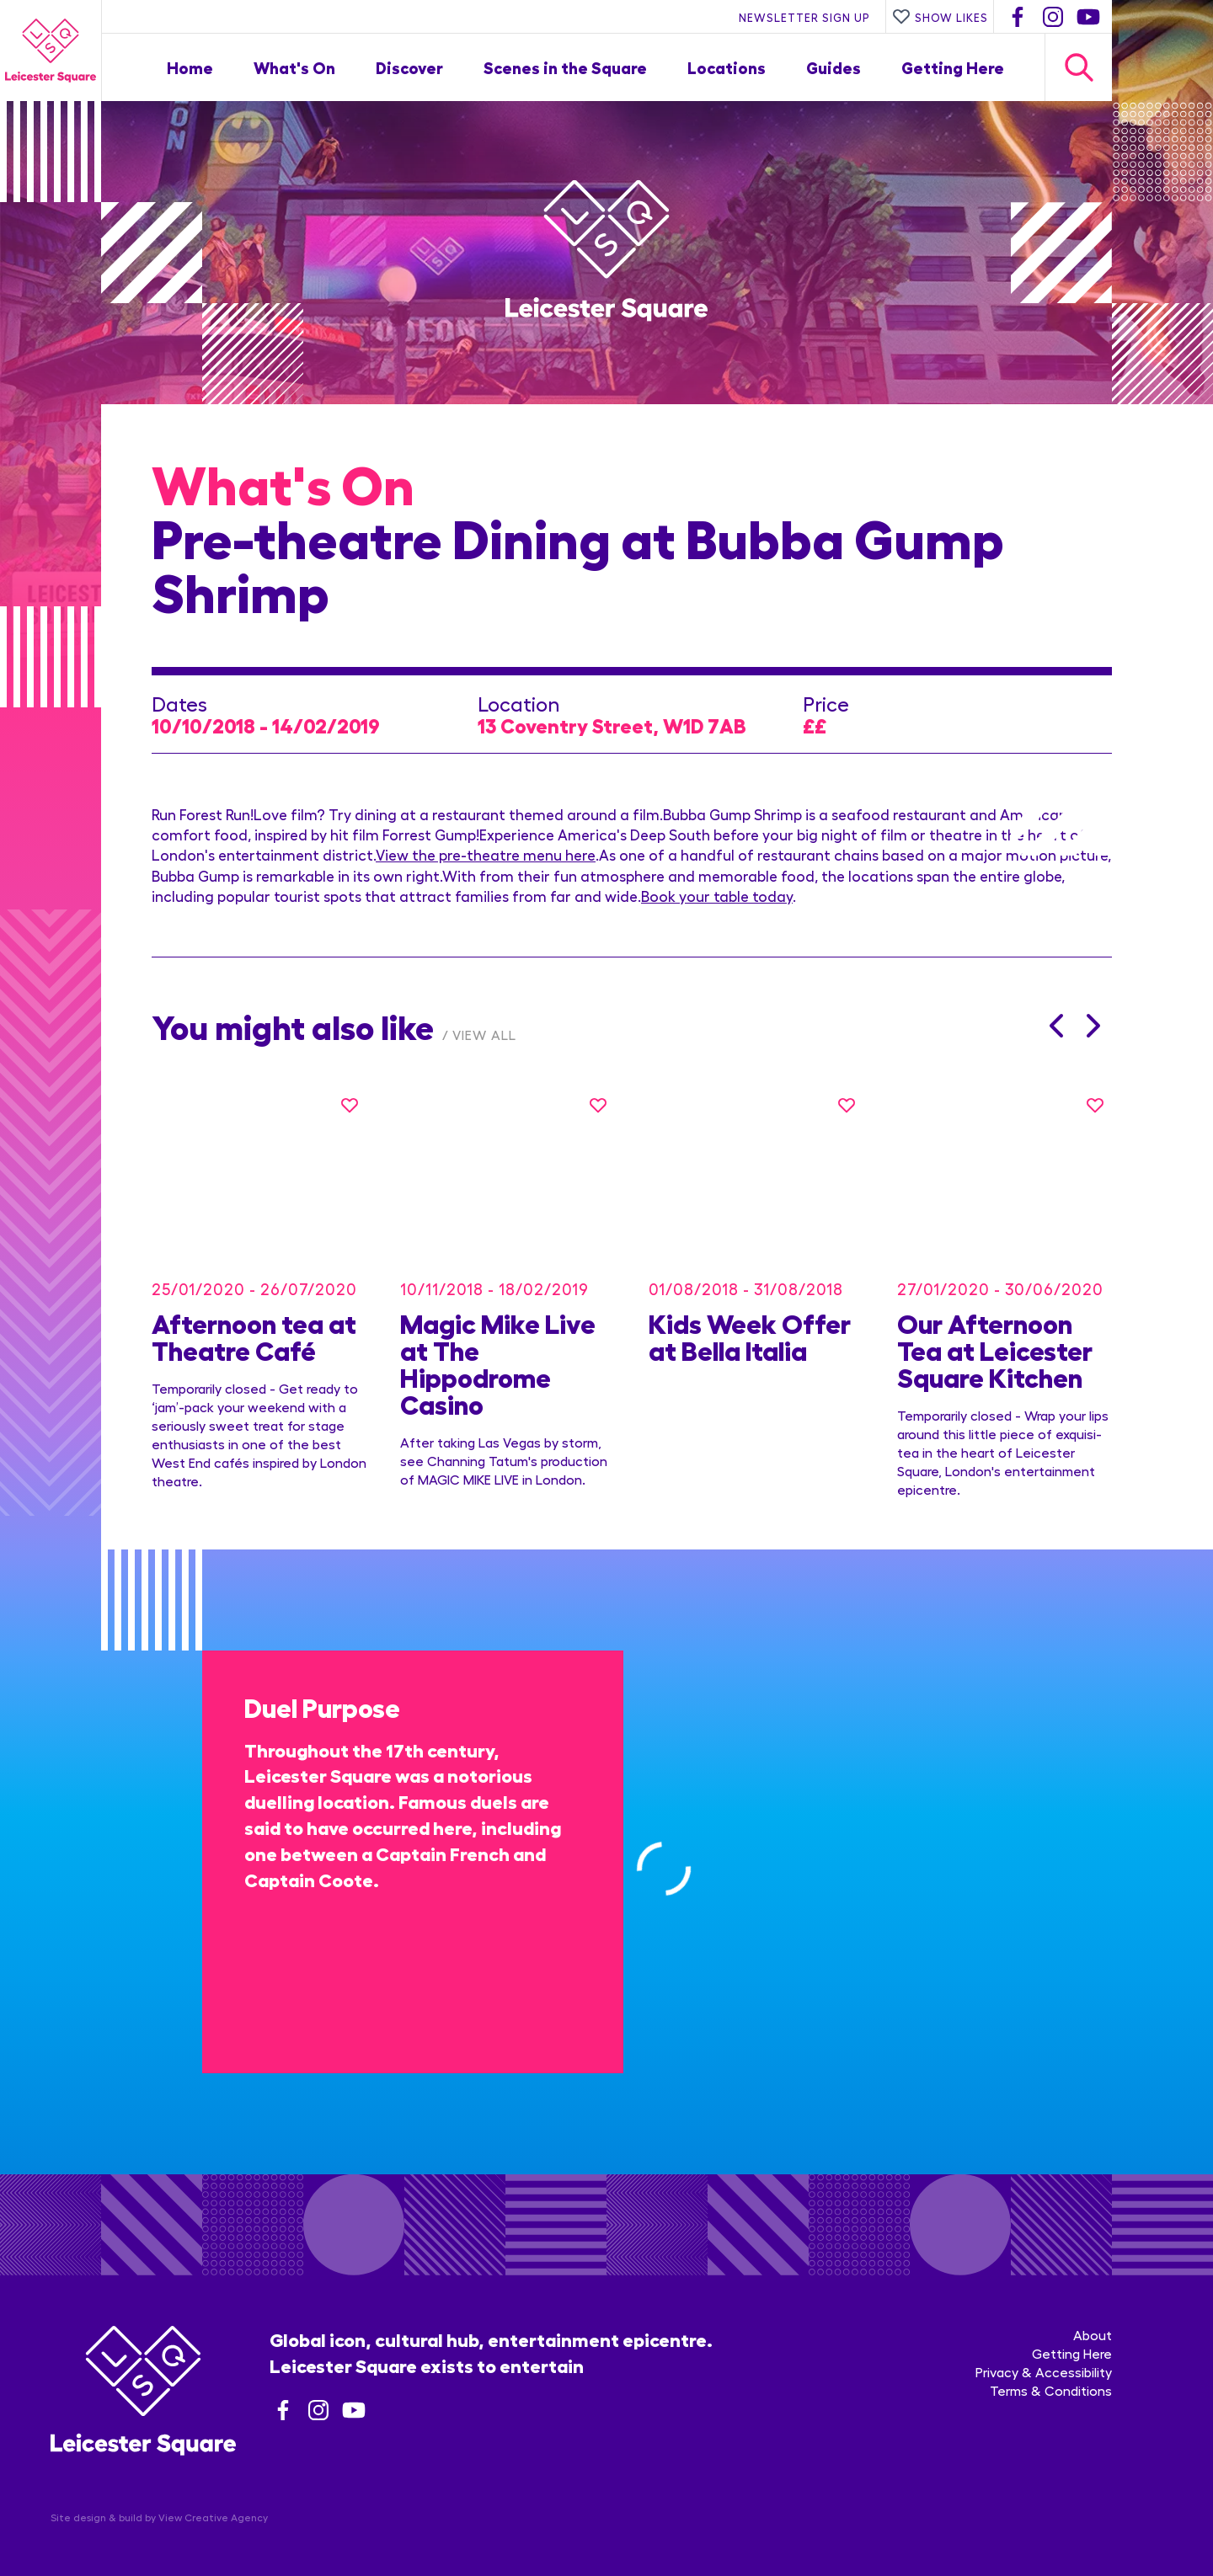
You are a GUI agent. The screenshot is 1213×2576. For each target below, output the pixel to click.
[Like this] (349, 1105)
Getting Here (952, 67)
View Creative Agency (213, 2500)
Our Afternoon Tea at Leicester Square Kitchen (995, 1332)
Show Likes (940, 17)
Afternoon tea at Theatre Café (254, 1318)
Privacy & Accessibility (1043, 2355)
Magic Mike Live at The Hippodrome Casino (498, 1345)
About (1092, 2318)
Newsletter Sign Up (804, 17)
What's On (294, 67)
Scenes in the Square (565, 67)
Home (190, 67)
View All (484, 1035)
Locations (726, 67)
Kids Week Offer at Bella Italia (750, 1318)
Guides (833, 67)
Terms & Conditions (1051, 2373)
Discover (409, 67)
